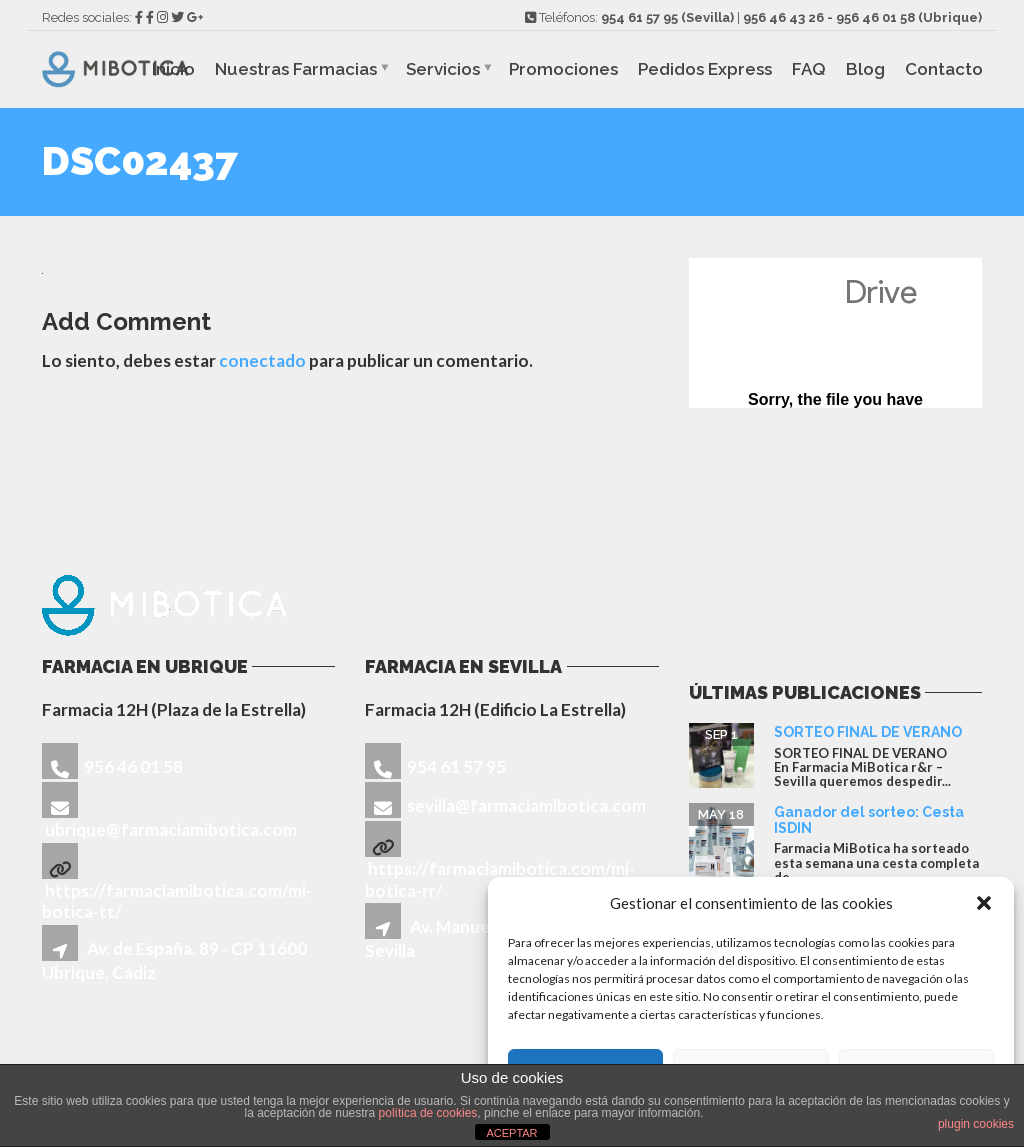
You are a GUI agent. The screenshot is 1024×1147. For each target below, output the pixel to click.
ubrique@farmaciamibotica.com (171, 829)
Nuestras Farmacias (296, 69)
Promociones (563, 69)
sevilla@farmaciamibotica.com (526, 805)
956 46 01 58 (875, 17)
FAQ (809, 69)
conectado (262, 360)
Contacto (944, 69)
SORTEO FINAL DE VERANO (868, 732)
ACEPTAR (511, 1133)
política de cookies (428, 1113)
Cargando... (835, 333)
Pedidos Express (705, 69)
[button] (984, 903)
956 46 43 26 (783, 17)
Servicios (443, 69)
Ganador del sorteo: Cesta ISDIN (869, 819)
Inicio (173, 69)
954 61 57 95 (639, 17)
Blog (865, 69)
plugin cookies (976, 1124)
